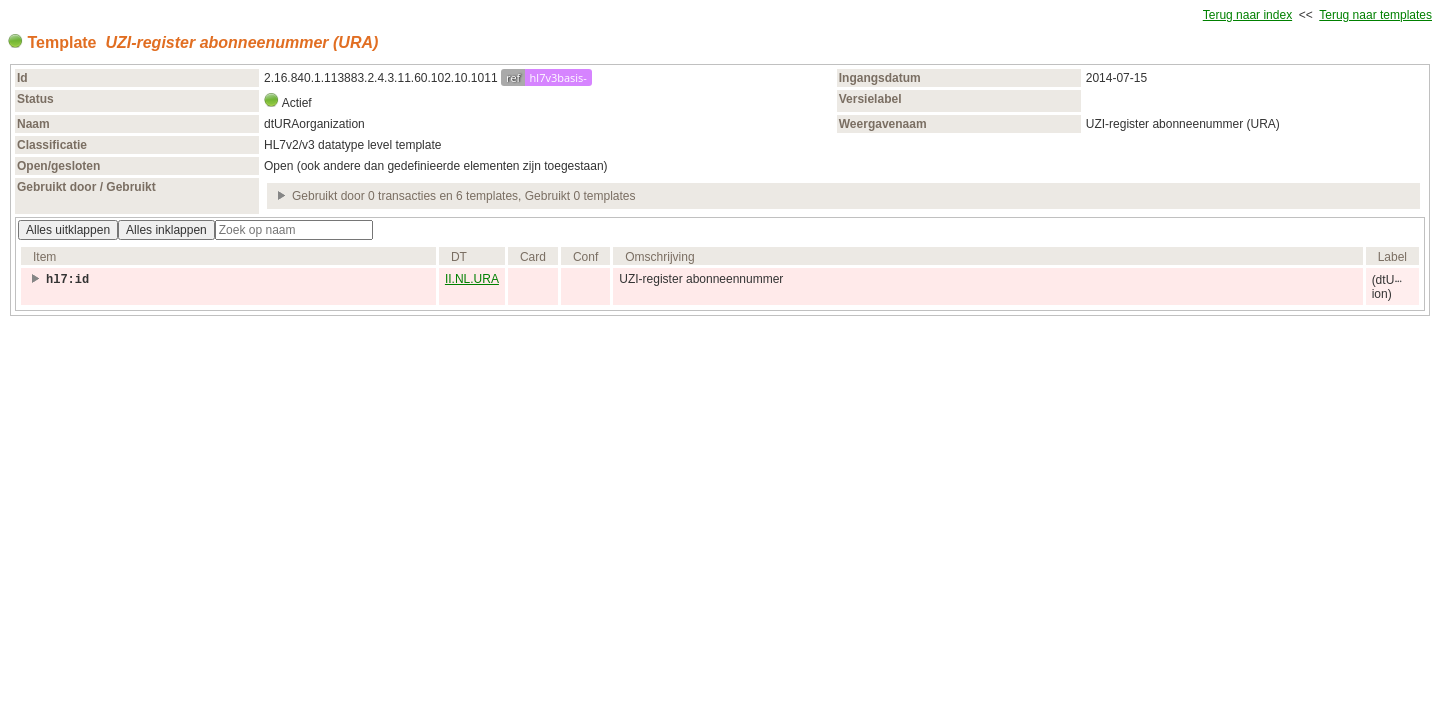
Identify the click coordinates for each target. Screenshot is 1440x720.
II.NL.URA (472, 279)
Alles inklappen (166, 230)
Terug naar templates (1375, 15)
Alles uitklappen (68, 230)
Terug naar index (1247, 15)
